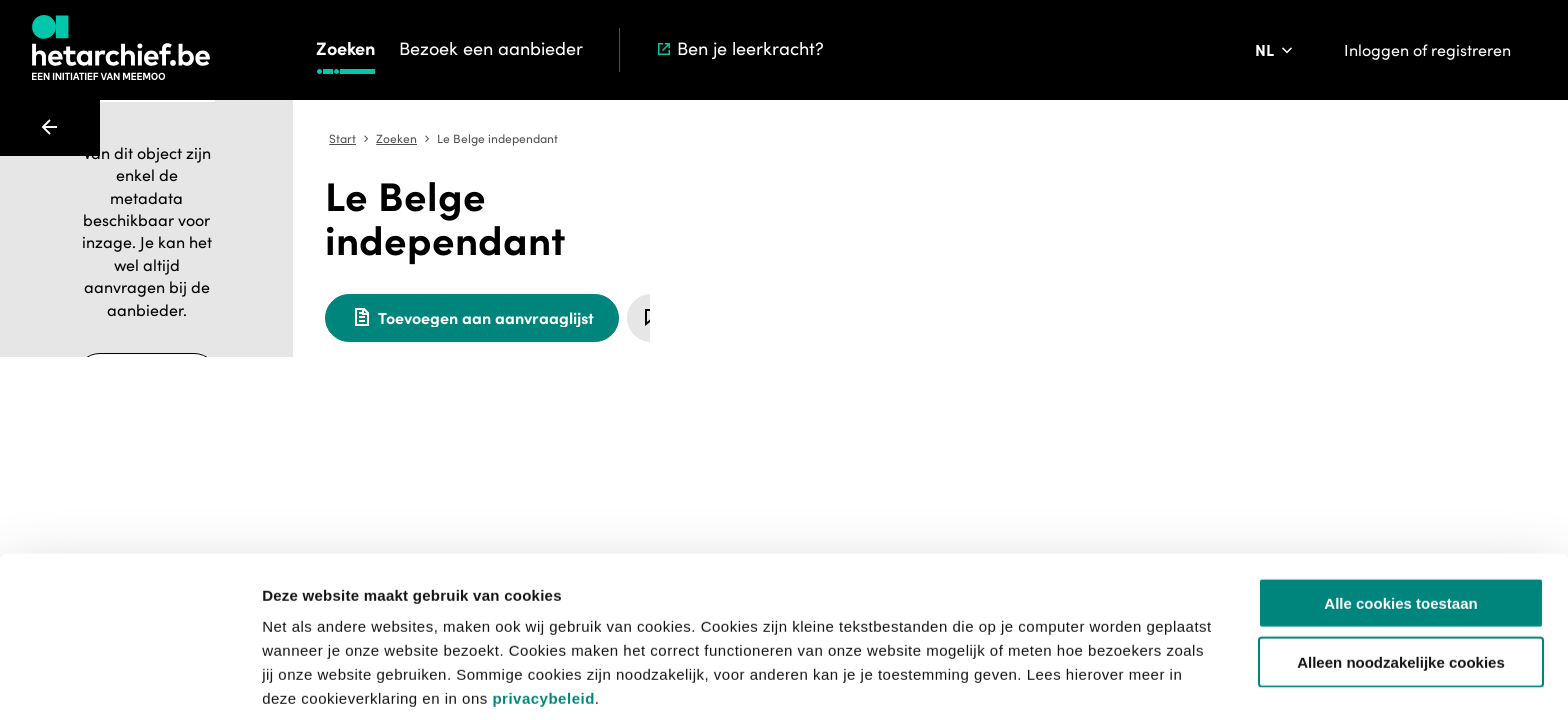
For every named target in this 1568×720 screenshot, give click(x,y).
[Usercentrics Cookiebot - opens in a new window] (129, 681)
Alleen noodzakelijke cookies (1401, 579)
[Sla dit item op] (1004, 274)
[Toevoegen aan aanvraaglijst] (825, 274)
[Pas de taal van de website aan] (1275, 50)
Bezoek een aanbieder (491, 48)
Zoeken (345, 48)
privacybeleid (543, 615)
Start (695, 139)
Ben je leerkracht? (739, 48)
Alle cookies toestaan (1400, 520)
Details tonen (1080, 680)
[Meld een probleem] (1060, 274)
